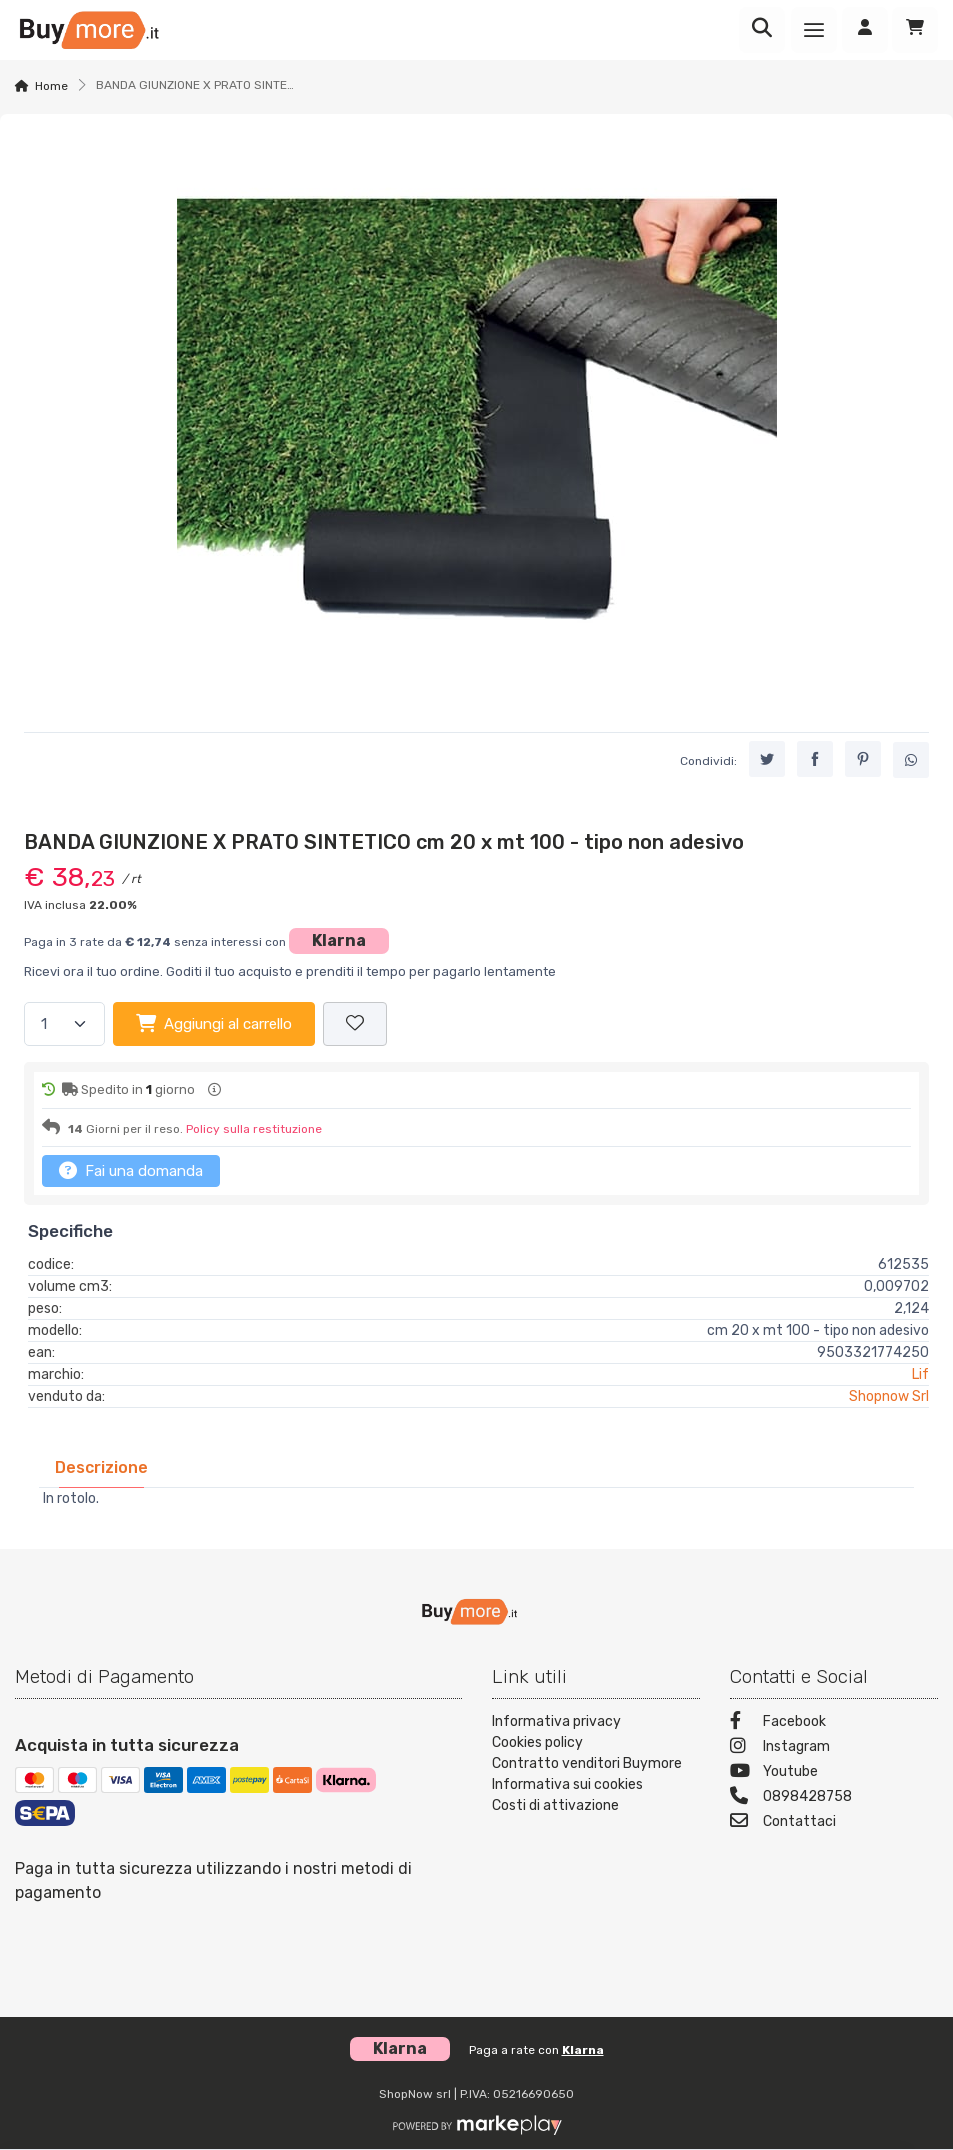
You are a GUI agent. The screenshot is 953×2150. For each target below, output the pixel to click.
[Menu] (814, 30)
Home (51, 86)
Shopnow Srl (889, 1396)
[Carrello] (915, 30)
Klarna (339, 940)
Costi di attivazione (555, 1805)
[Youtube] (834, 1773)
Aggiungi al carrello (214, 1023)
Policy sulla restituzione (254, 1129)
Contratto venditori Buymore (587, 1763)
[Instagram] (834, 1748)
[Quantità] (64, 1024)
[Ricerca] (762, 30)
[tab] (101, 1467)
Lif (920, 1374)
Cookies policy (537, 1742)
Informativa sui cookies (567, 1784)
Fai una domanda (131, 1170)
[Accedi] (865, 30)
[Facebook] (834, 1723)
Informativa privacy (556, 1721)
